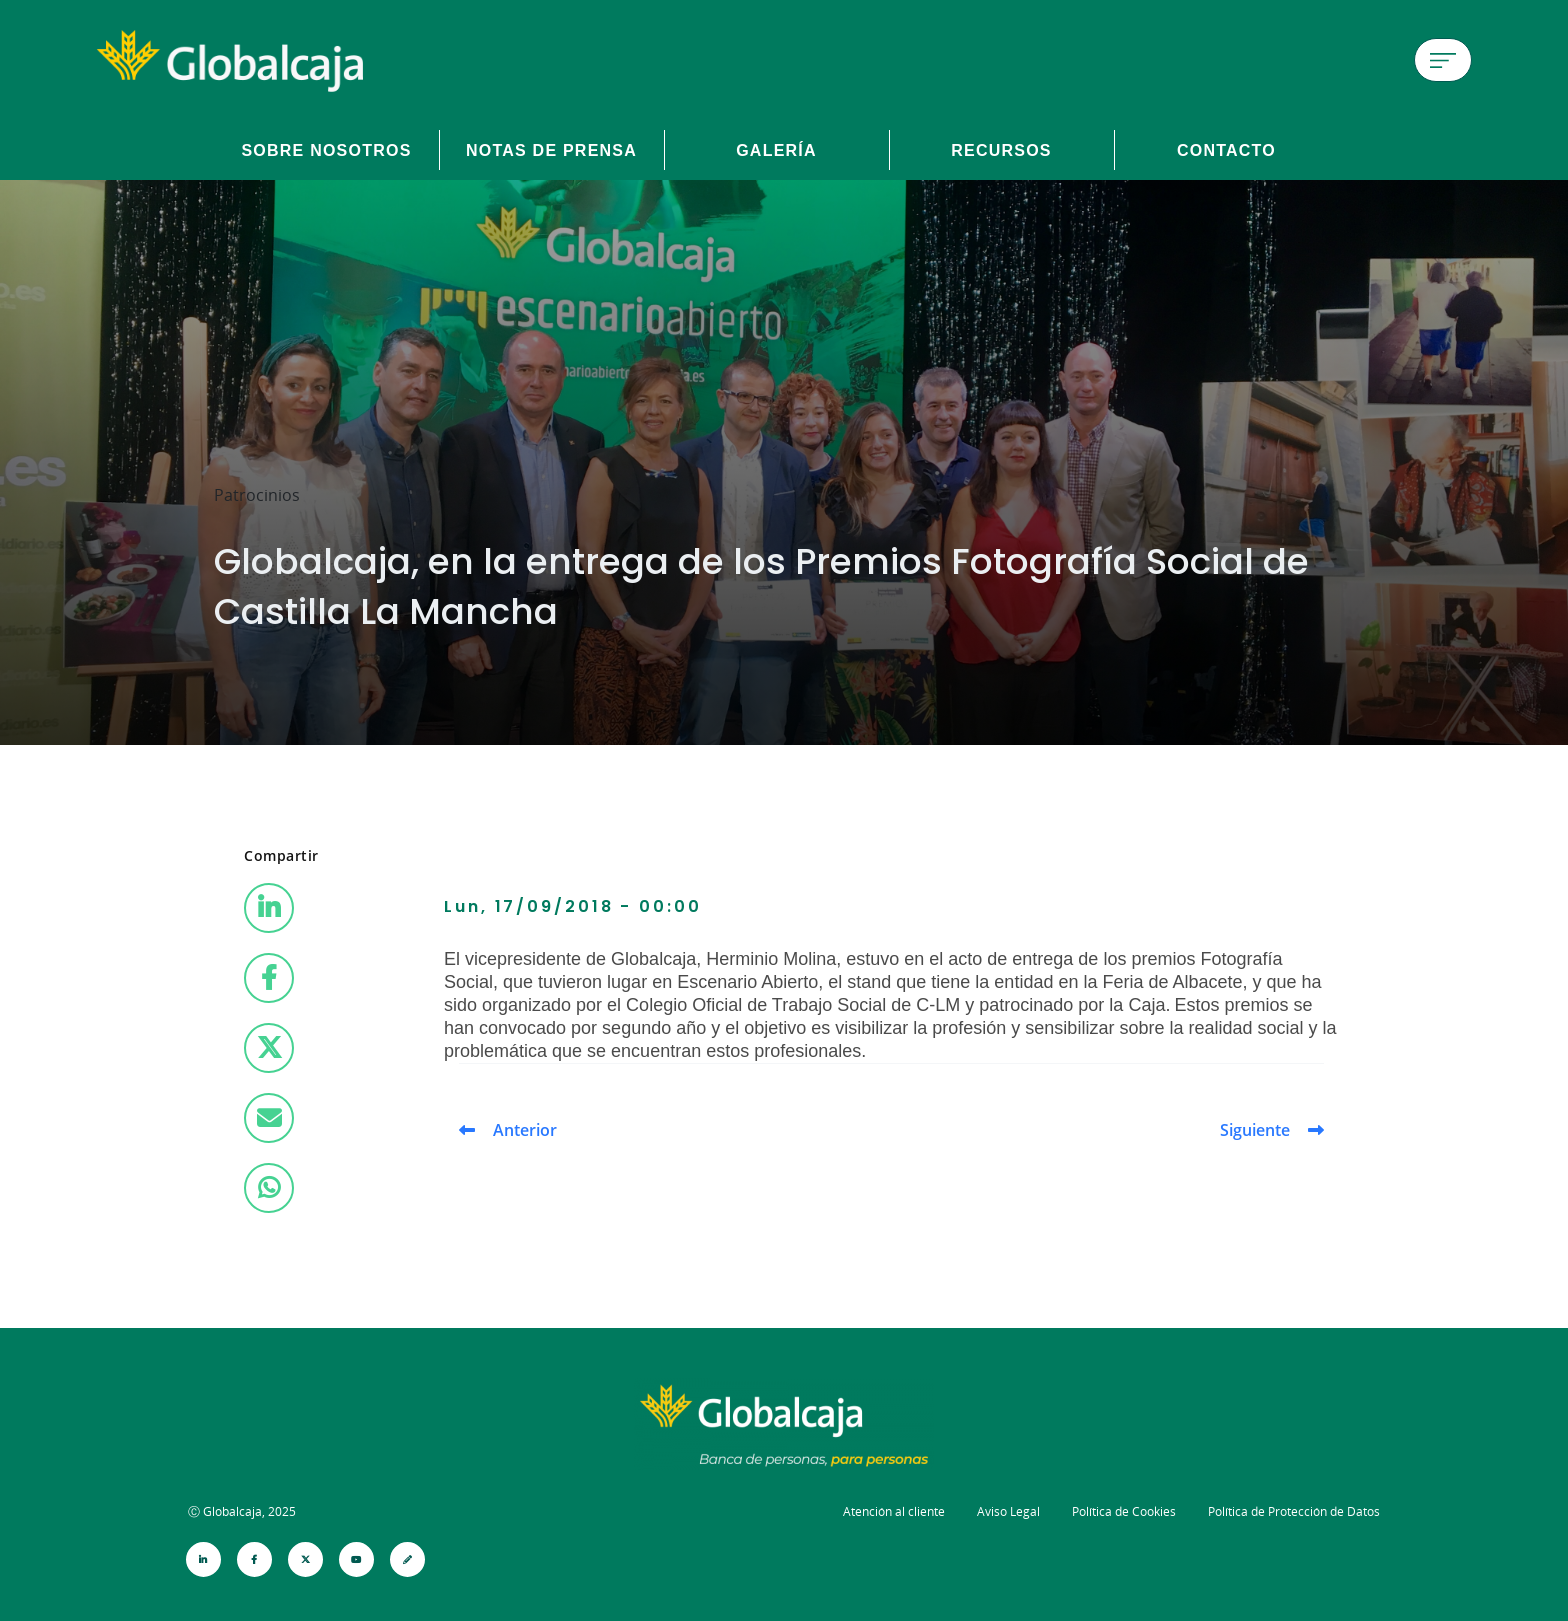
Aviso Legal (1008, 1511)
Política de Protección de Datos (1294, 1511)
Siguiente (1255, 1130)
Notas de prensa (551, 150)
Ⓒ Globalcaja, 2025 (242, 1511)
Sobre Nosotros (326, 150)
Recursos (1001, 150)
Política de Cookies (1124, 1511)
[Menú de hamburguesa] (1443, 60)
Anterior (525, 1130)
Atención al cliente (894, 1511)
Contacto (1226, 150)
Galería (776, 150)
